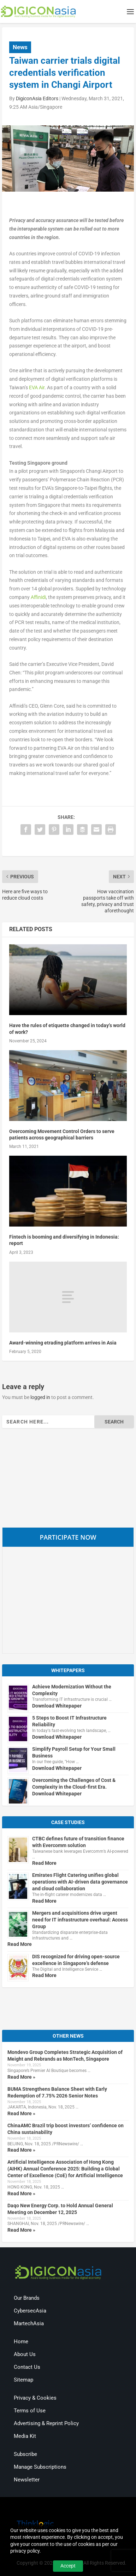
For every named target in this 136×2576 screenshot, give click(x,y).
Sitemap (23, 2380)
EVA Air (37, 387)
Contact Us (27, 2367)
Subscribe (25, 2454)
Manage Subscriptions (40, 2467)
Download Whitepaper (57, 1706)
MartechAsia (29, 2323)
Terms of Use (30, 2410)
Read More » (21, 2077)
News (20, 47)
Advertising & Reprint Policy (46, 2423)
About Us (25, 2354)
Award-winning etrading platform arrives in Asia (63, 1343)
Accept (68, 2566)
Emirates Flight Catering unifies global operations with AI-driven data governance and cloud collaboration (80, 1881)
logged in (40, 1397)
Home (21, 2341)
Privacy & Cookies (35, 2398)
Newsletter (27, 2479)
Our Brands (27, 2298)
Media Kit (25, 2436)
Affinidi (38, 597)
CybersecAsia (30, 2311)
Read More (44, 1863)
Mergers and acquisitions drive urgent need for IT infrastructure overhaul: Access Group (80, 1919)
